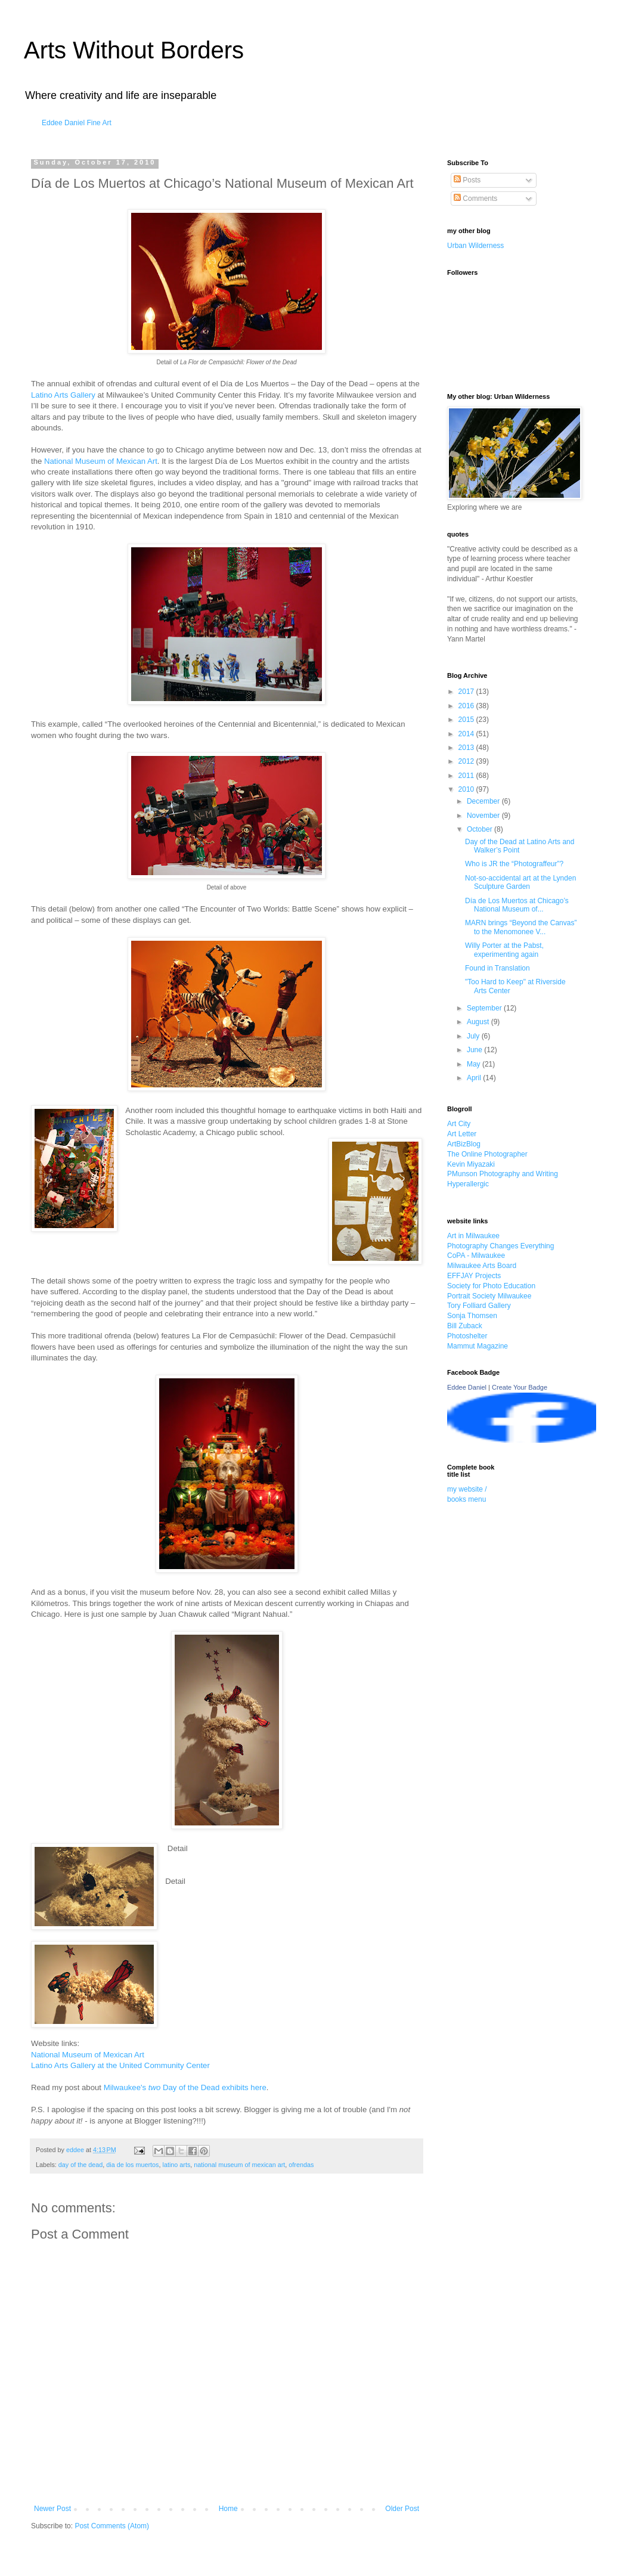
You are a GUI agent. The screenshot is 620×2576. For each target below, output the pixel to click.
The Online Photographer (487, 1154)
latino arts (177, 2164)
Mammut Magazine (477, 1346)
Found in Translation (497, 968)
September (485, 1008)
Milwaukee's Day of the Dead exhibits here (185, 2087)
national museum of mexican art (239, 2164)
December (484, 801)
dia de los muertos (132, 2164)
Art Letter (461, 1134)
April (475, 1078)
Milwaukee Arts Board (481, 1265)
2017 (467, 691)
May (474, 1064)
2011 (467, 775)
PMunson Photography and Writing (502, 1174)
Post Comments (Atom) (112, 2526)
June (475, 1050)
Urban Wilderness (475, 245)
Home (228, 2508)
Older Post (402, 2508)
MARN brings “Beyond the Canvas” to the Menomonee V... (520, 927)
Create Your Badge (519, 1387)
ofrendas (301, 2164)
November (484, 815)
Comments (475, 198)
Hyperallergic (468, 1184)
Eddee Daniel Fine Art (76, 123)
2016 (467, 706)
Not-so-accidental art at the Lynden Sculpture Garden (520, 882)
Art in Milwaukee (473, 1236)
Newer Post (52, 2508)
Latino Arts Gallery (63, 394)
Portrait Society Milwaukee (489, 1296)
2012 (467, 761)
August (479, 1022)
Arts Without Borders (134, 50)
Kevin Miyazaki (471, 1164)
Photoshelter (467, 1336)
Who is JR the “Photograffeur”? (514, 864)
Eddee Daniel (466, 1387)
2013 (467, 747)
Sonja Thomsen (472, 1316)
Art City (458, 1124)
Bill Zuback (464, 1326)
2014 (467, 734)
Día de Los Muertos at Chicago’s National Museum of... (517, 905)
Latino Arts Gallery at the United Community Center (120, 2065)
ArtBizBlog (463, 1144)
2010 (467, 789)
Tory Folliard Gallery (479, 1305)
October (480, 829)
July (474, 1036)
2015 (467, 719)
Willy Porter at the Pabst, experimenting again (504, 949)
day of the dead (80, 2164)
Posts (467, 180)
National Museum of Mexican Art (100, 461)
